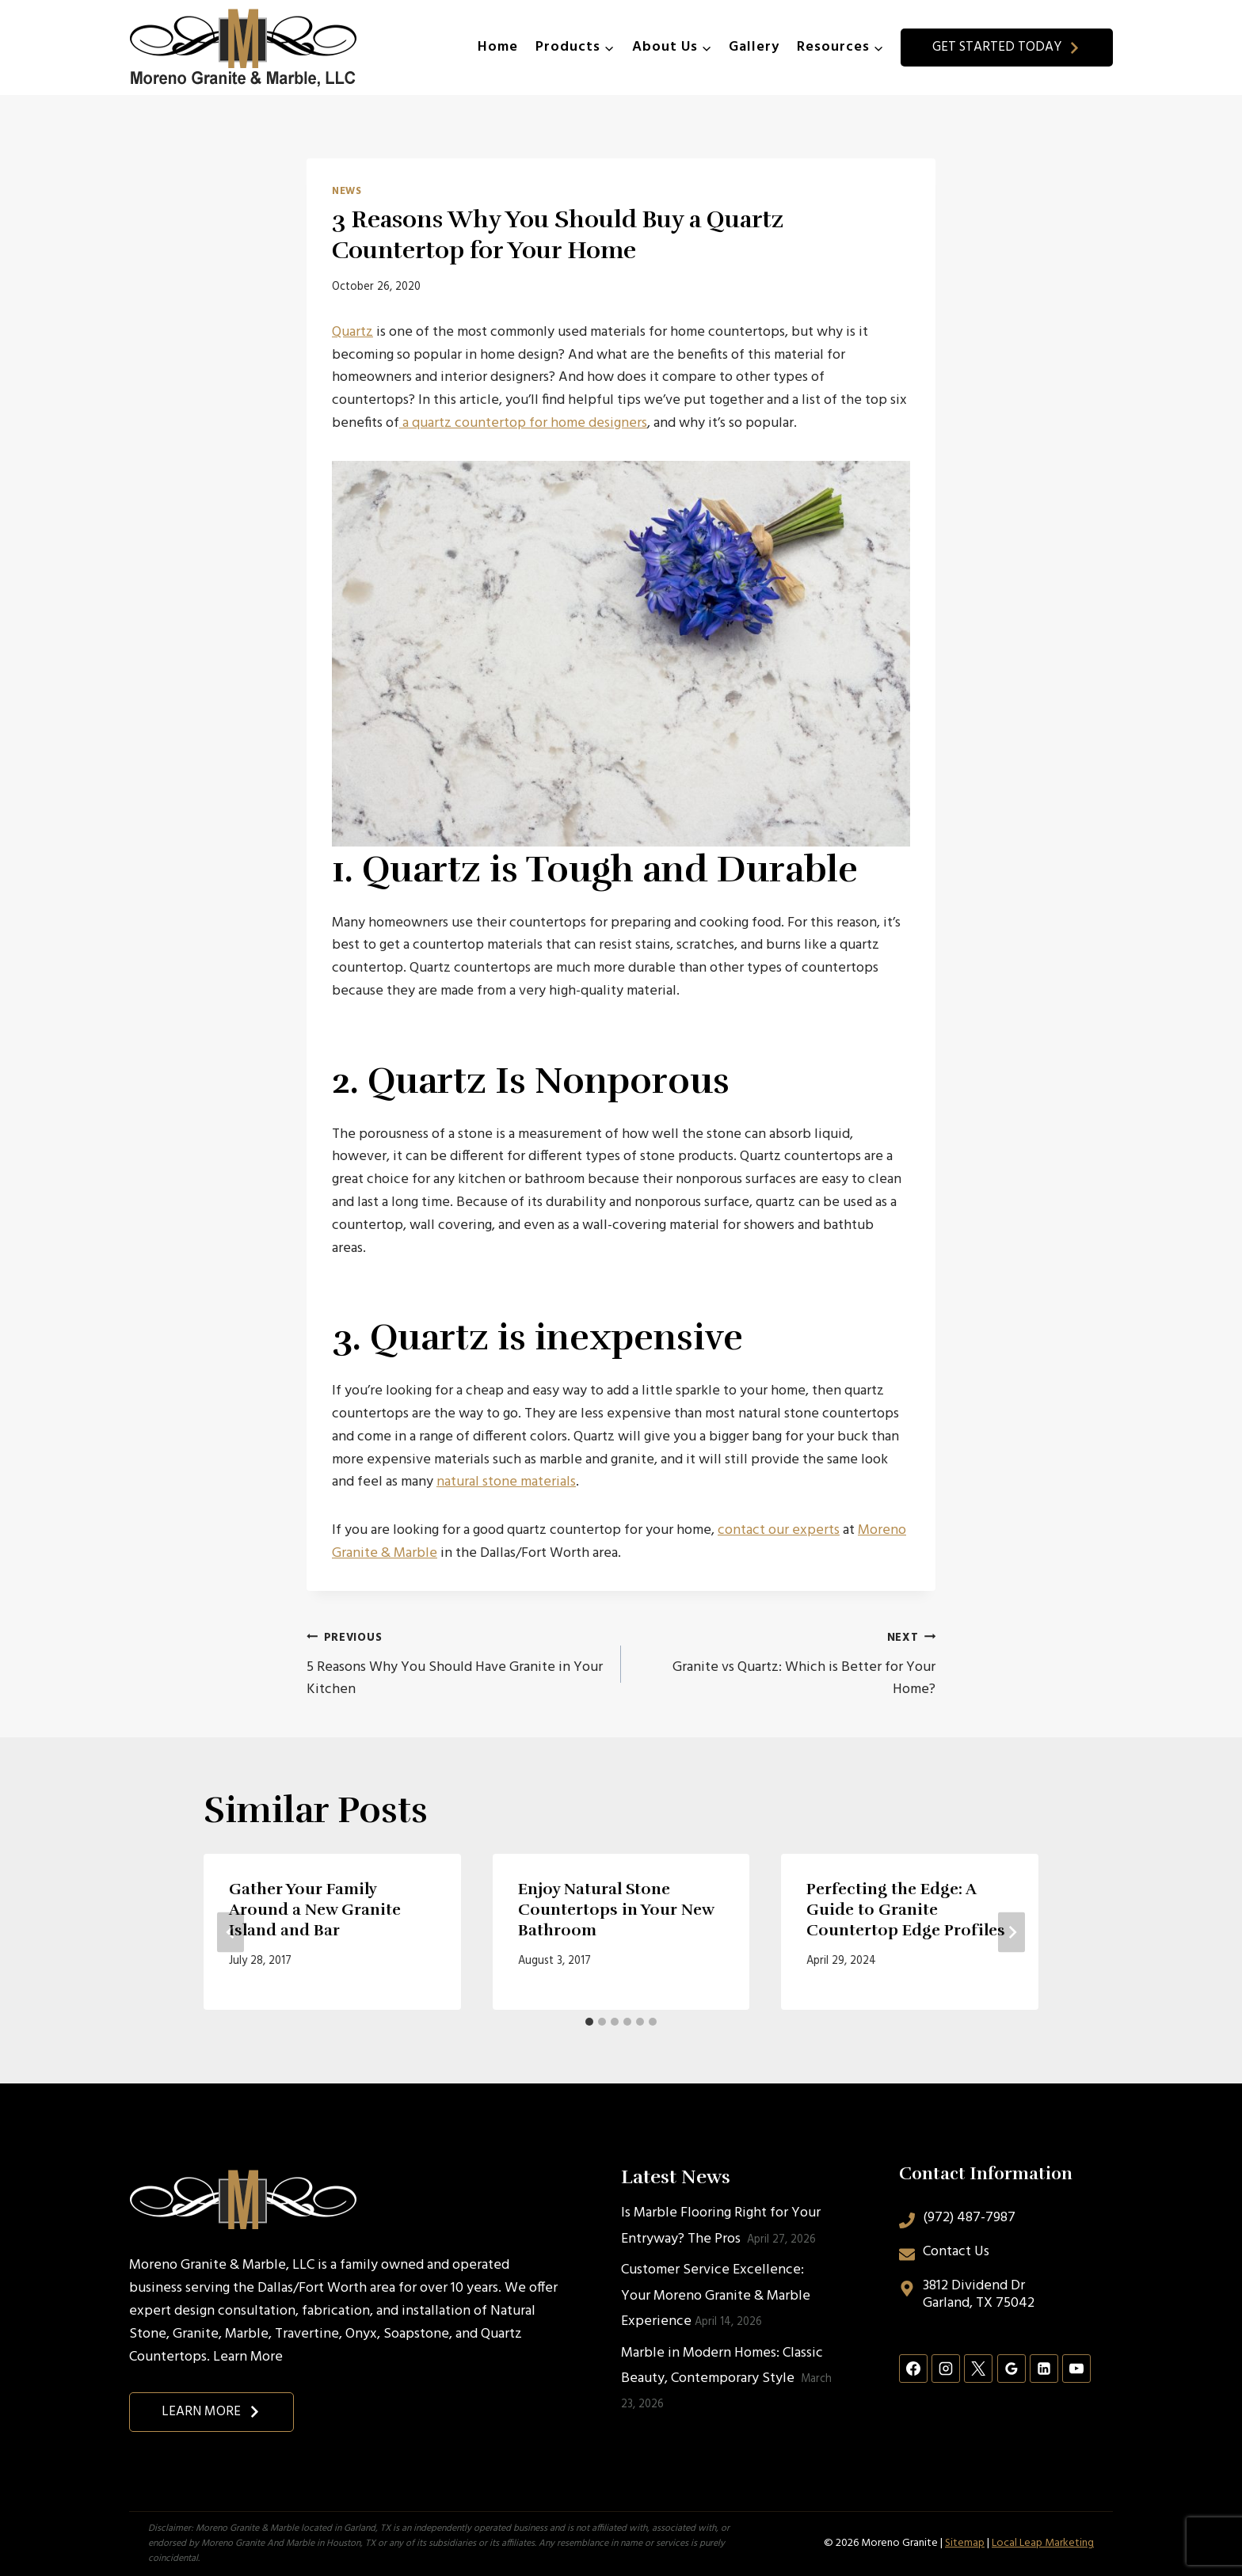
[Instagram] (946, 2368)
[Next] (1011, 1932)
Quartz (352, 332)
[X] (978, 2368)
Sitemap (965, 2543)
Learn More (248, 2357)
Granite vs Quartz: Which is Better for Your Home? (785, 1664)
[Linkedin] (1044, 2368)
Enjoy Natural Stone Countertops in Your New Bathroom (616, 1909)
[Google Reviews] (1011, 2368)
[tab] (589, 2022)
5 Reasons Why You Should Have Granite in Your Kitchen (457, 1664)
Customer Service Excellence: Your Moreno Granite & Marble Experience (715, 2295)
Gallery (754, 47)
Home (498, 47)
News (347, 192)
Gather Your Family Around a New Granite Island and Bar (315, 1909)
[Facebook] (913, 2368)
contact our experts (779, 1530)
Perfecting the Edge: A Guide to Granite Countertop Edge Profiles (905, 1909)
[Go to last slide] (230, 1932)
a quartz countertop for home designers (523, 423)
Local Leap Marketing (1043, 2543)
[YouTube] (1076, 2368)
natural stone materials (506, 1482)
